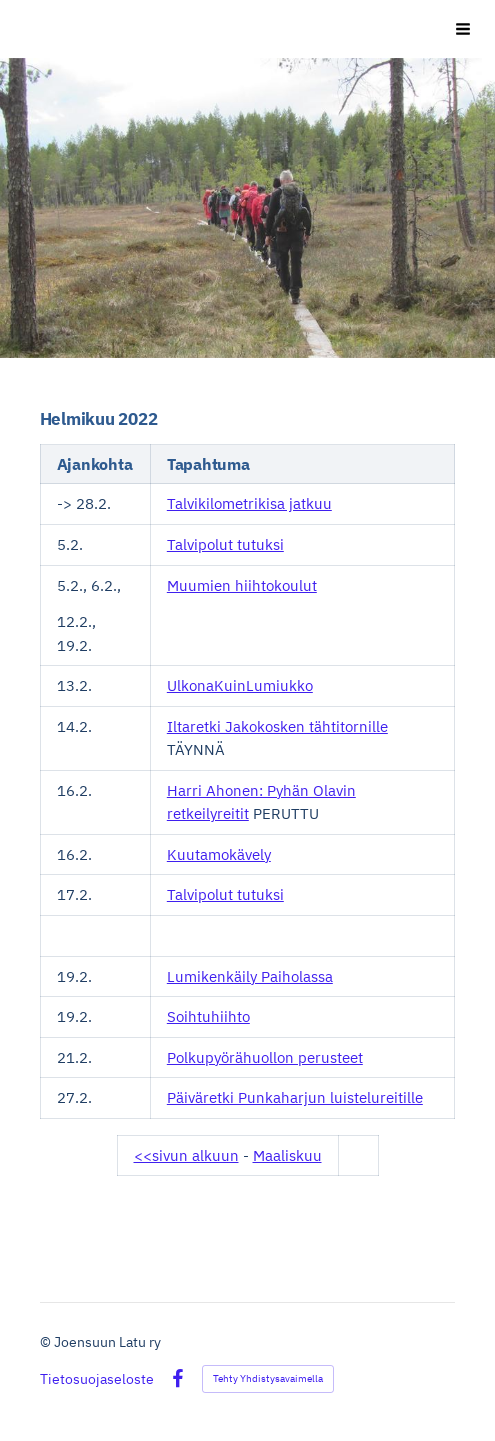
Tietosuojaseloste (97, 1379)
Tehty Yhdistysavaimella (268, 1378)
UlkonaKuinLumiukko (240, 685)
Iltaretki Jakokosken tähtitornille (277, 726)
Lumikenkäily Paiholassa (250, 976)
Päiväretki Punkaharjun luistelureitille (295, 1097)
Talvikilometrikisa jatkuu (249, 503)
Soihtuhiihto (208, 1016)
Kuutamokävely (219, 854)
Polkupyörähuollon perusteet (265, 1057)
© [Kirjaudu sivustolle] (47, 1342)
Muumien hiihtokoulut (242, 585)
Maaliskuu (287, 1155)
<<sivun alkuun (186, 1155)
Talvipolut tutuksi (225, 544)
